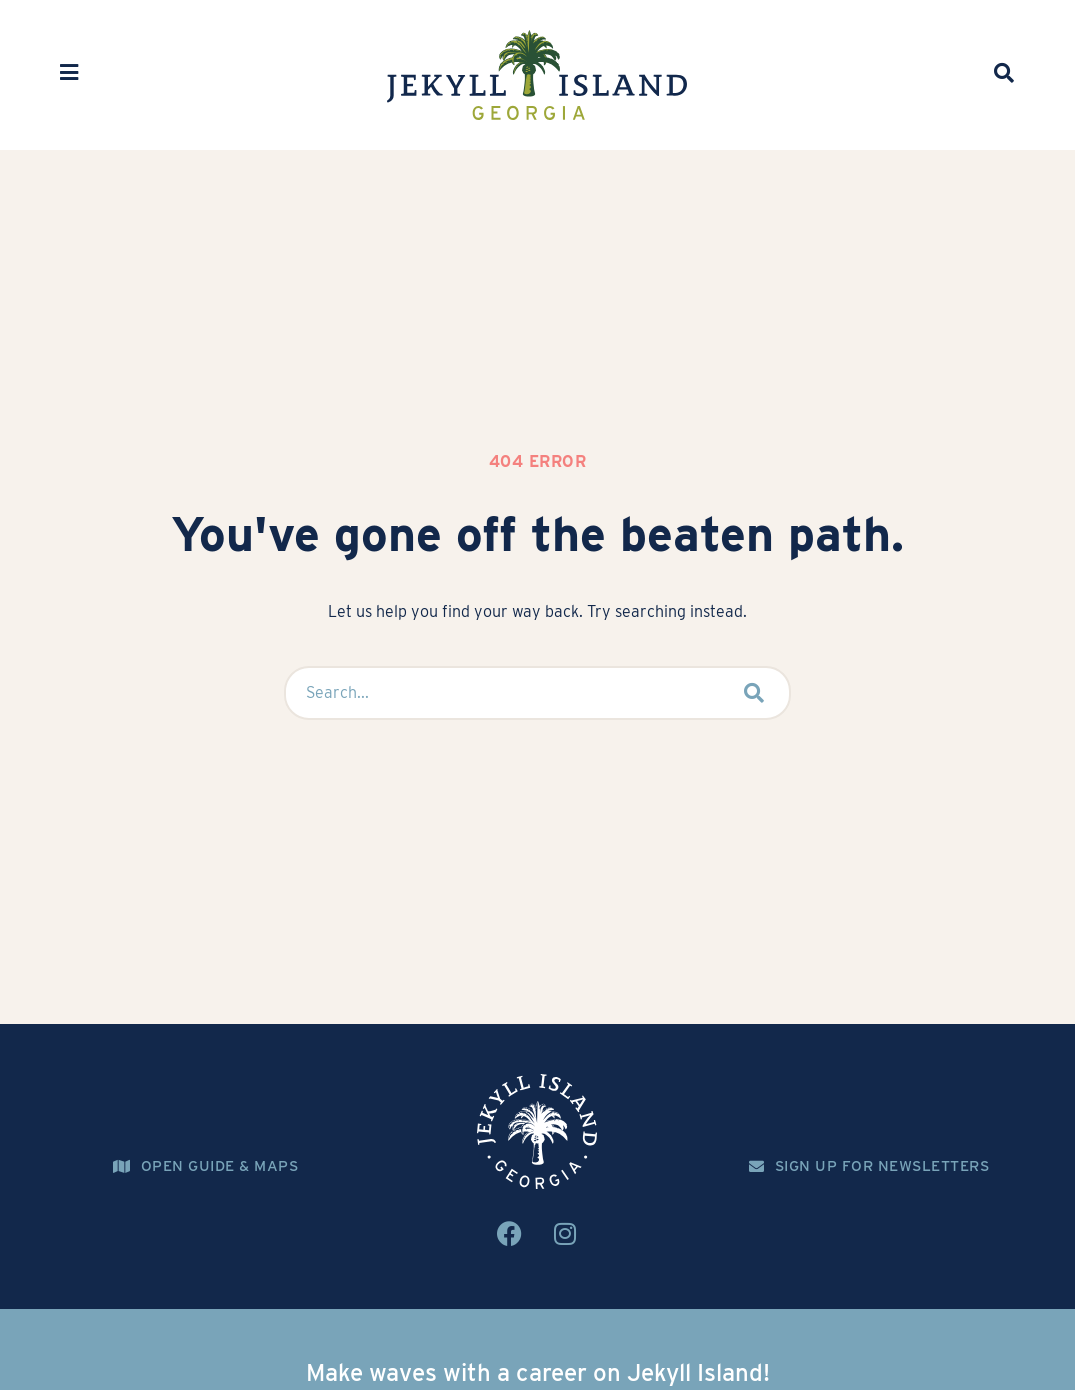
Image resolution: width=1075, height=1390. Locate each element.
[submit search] (754, 693)
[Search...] (497, 693)
